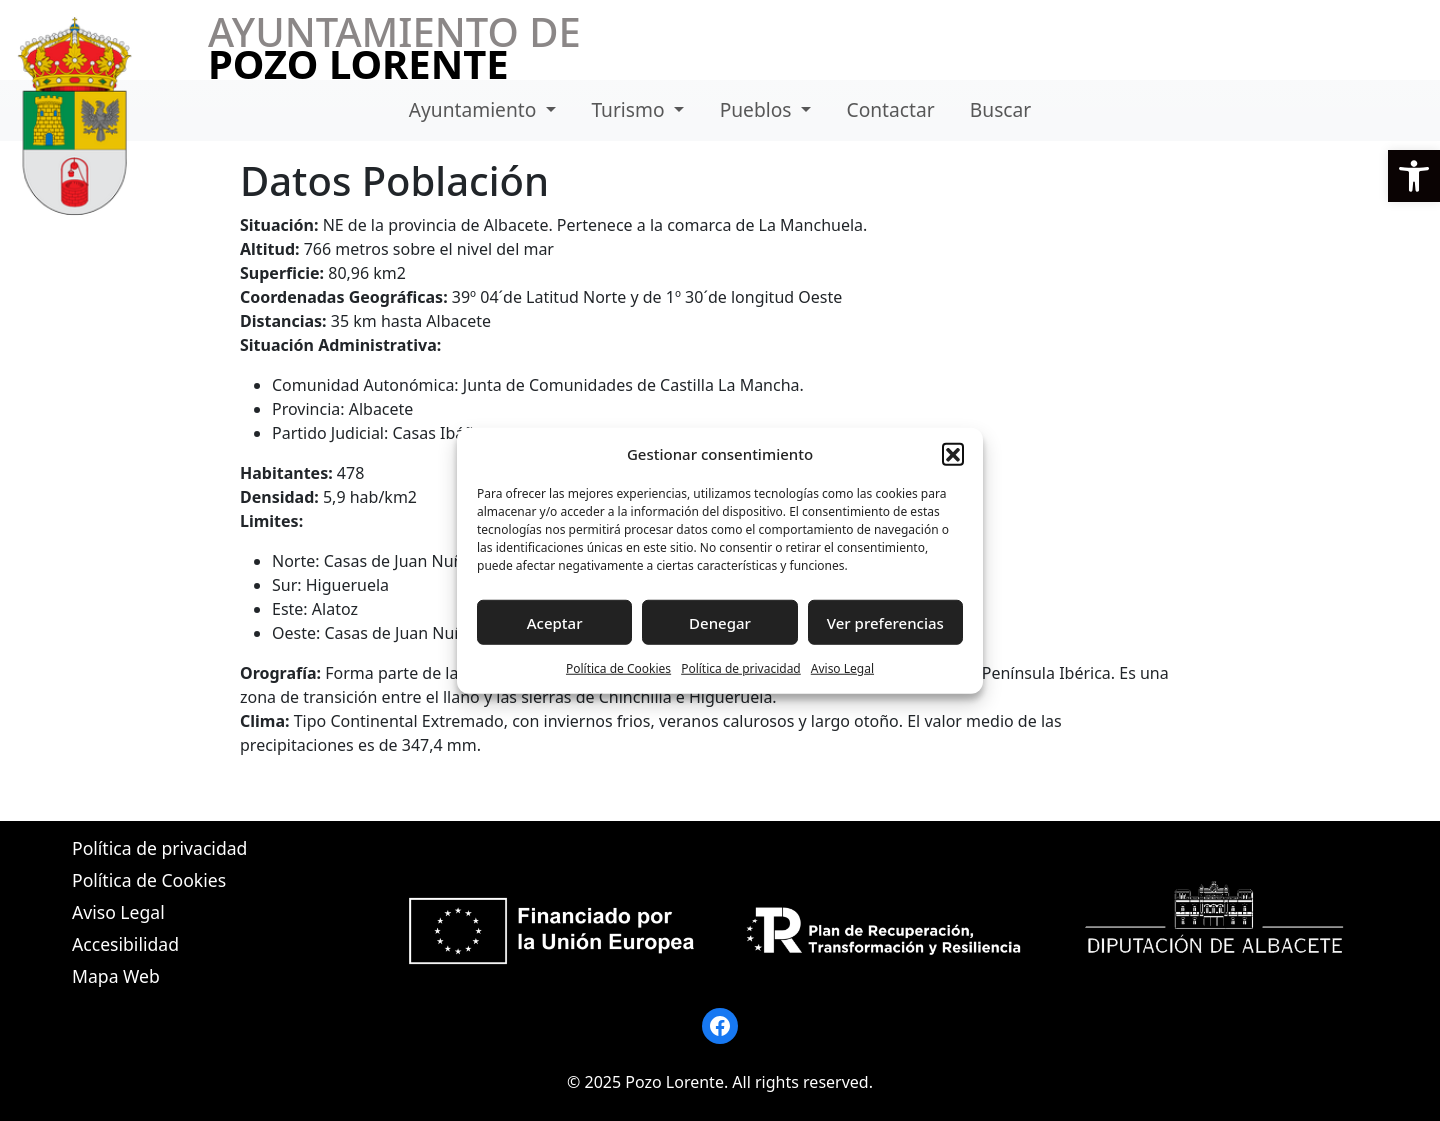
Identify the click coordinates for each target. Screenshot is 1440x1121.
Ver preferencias (885, 622)
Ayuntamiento (475, 109)
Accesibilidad (125, 944)
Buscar (1000, 109)
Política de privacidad (741, 668)
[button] (1414, 176)
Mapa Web (116, 976)
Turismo (630, 109)
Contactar (891, 109)
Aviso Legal (842, 668)
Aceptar (555, 622)
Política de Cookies (618, 668)
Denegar (720, 622)
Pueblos (758, 109)
